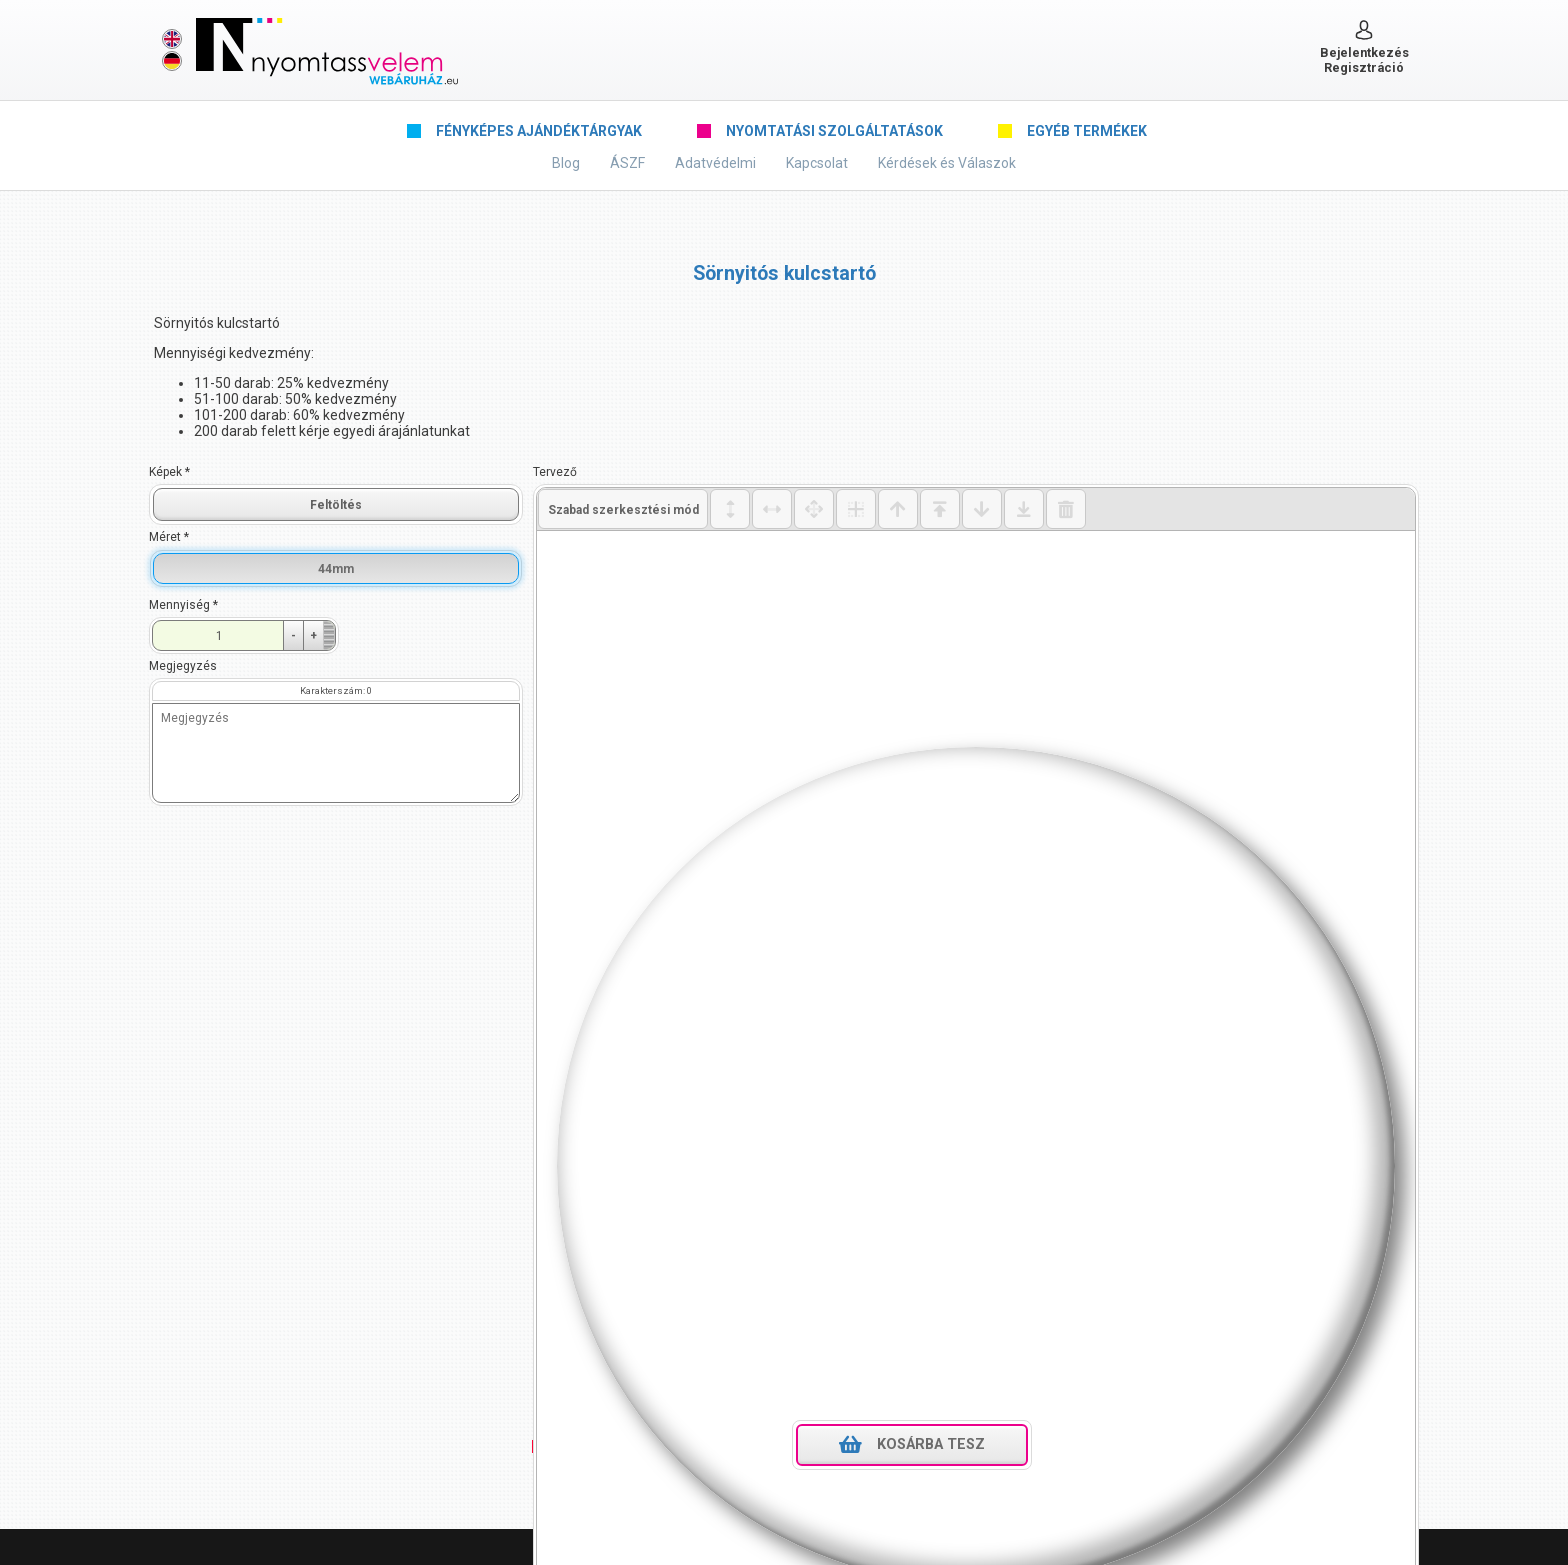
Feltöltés (336, 505)
